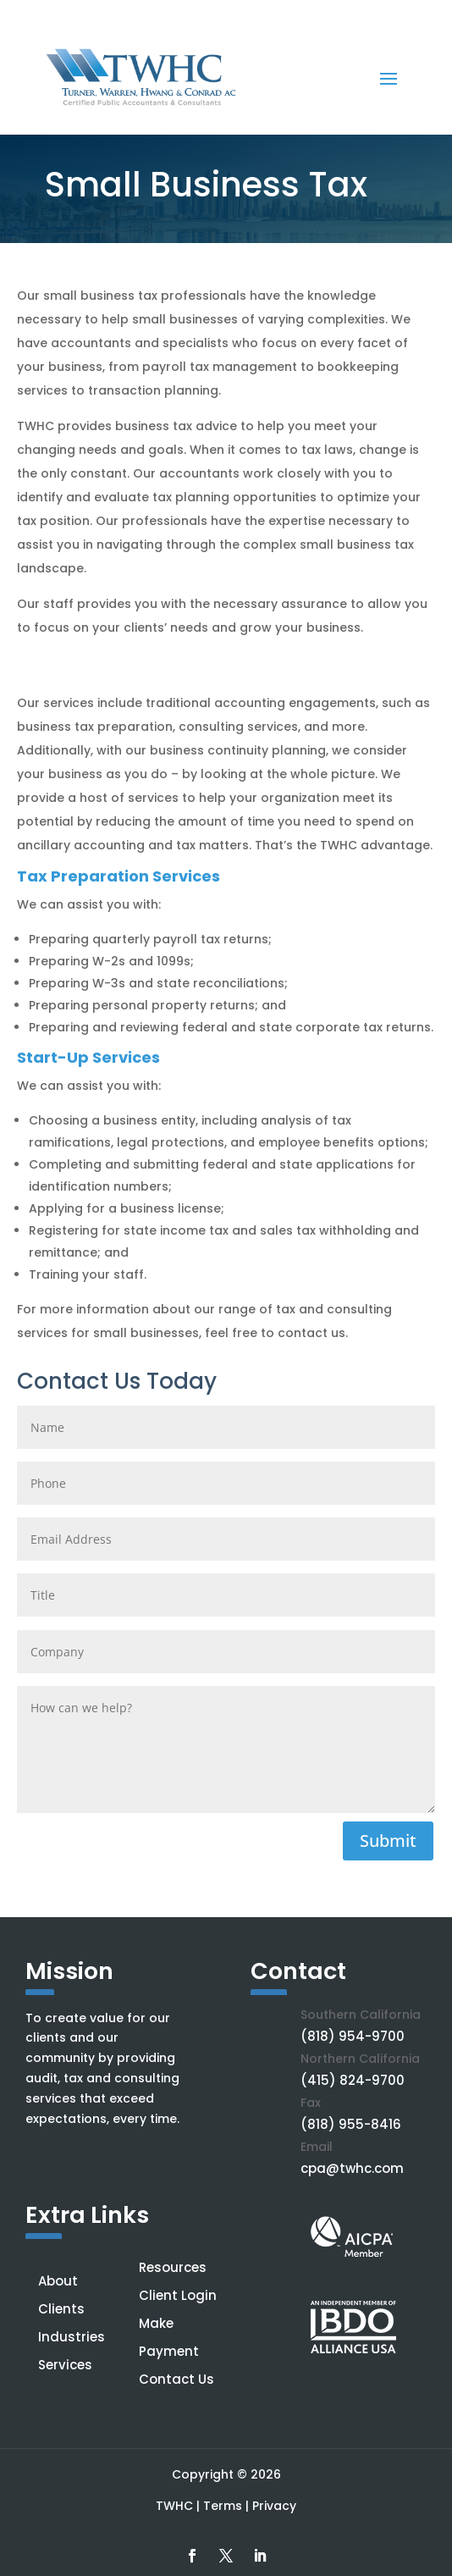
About (58, 2281)
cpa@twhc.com (352, 2168)
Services (65, 2365)
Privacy (274, 2505)
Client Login (178, 2295)
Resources (173, 2267)
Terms (222, 2505)
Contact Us (176, 2379)
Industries (71, 2337)
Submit (388, 1840)
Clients (61, 2309)
